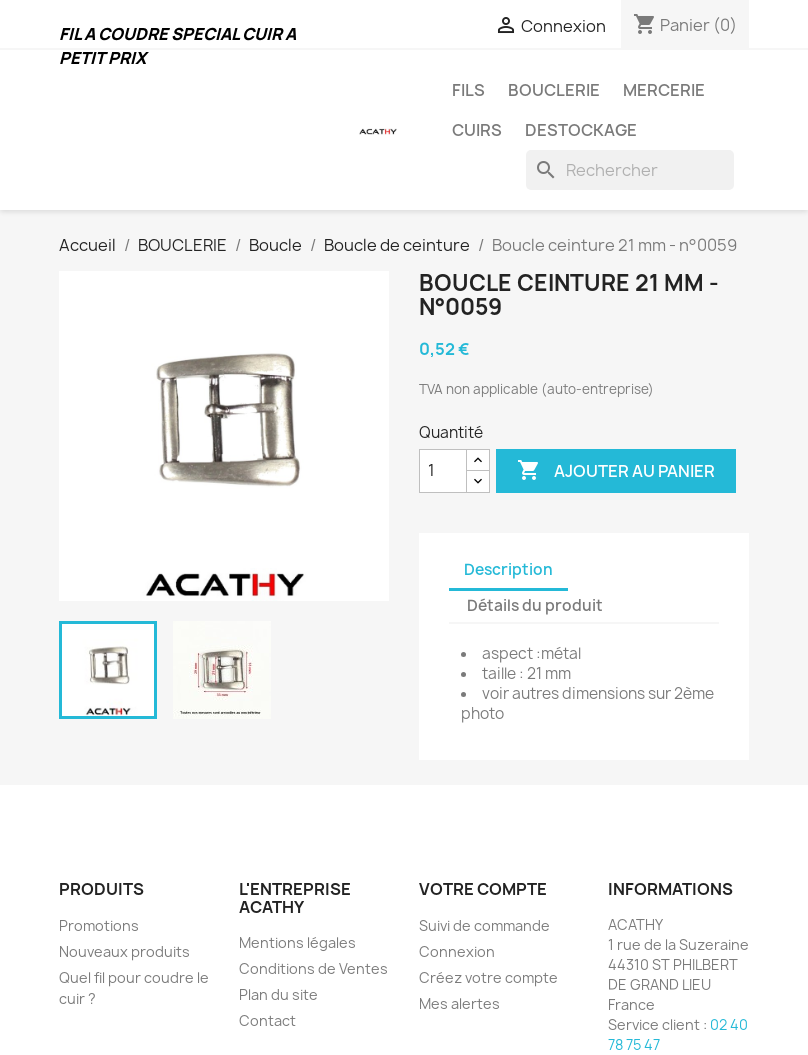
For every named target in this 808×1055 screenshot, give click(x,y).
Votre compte (483, 889)
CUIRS (477, 130)
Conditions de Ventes (313, 968)
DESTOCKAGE (581, 130)
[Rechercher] (630, 170)
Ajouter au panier (616, 471)
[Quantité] (443, 471)
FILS (468, 90)
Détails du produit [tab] (535, 605)
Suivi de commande (484, 925)
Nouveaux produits (124, 951)
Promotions (99, 925)
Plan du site (278, 994)
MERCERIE (664, 90)
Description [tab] (508, 569)
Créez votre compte (488, 977)
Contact (267, 1020)
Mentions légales (297, 942)
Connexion (457, 951)
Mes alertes (459, 1003)
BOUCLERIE (554, 90)
